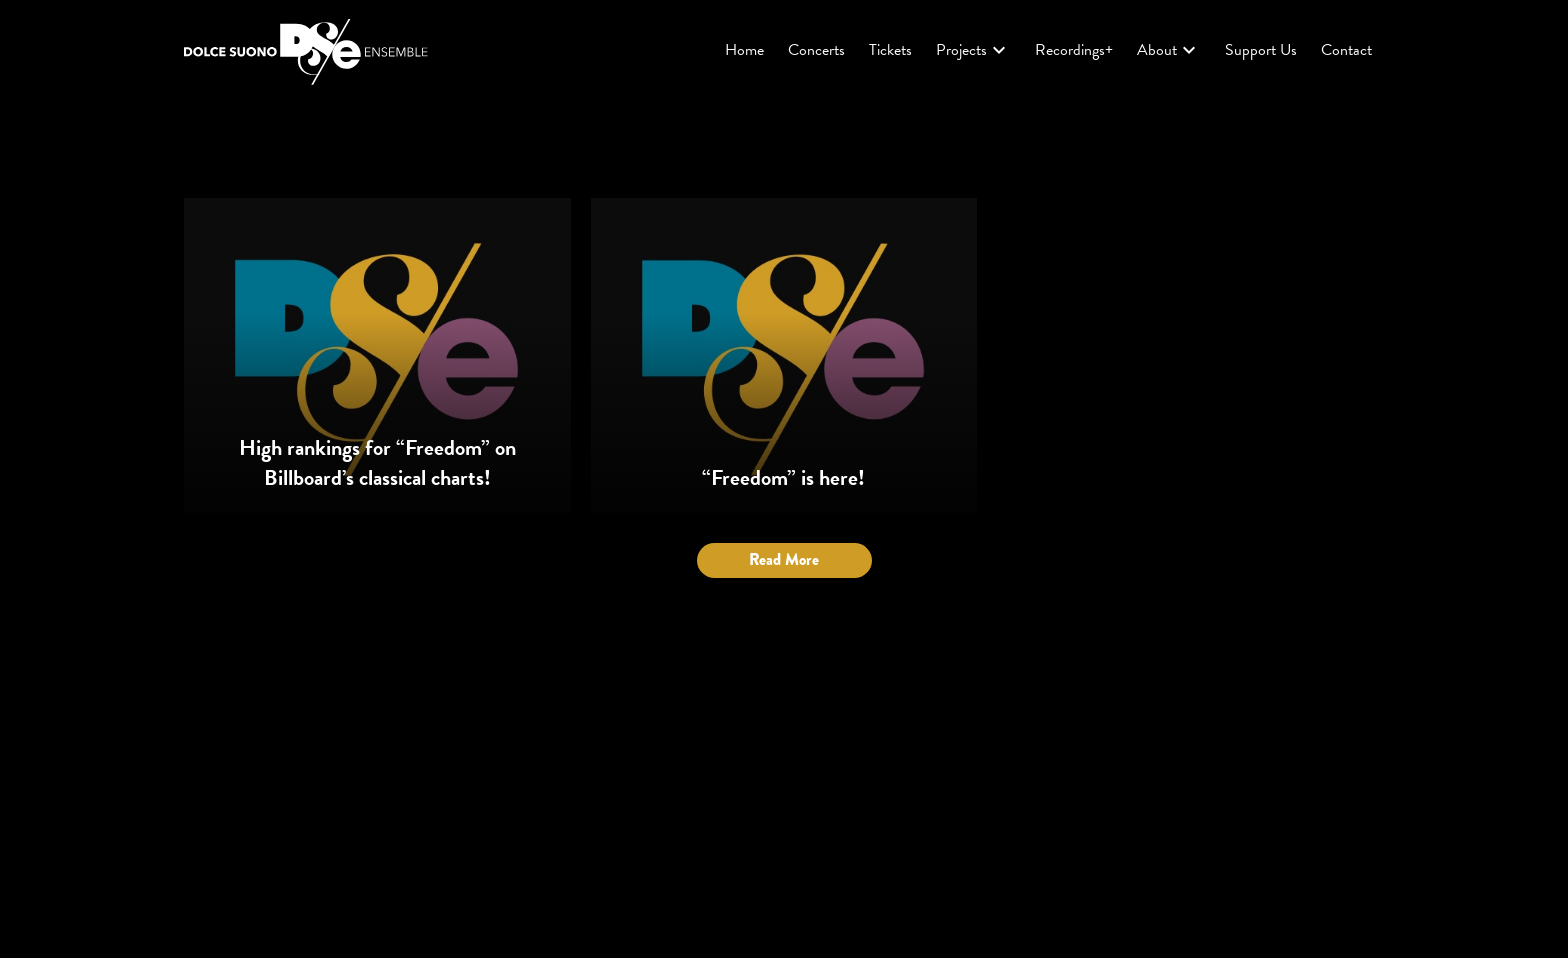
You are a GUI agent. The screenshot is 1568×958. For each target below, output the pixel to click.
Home (744, 50)
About (1169, 50)
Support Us (1261, 50)
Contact (1346, 50)
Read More (784, 559)
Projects (973, 50)
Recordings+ (1074, 50)
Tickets (890, 50)
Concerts (816, 50)
